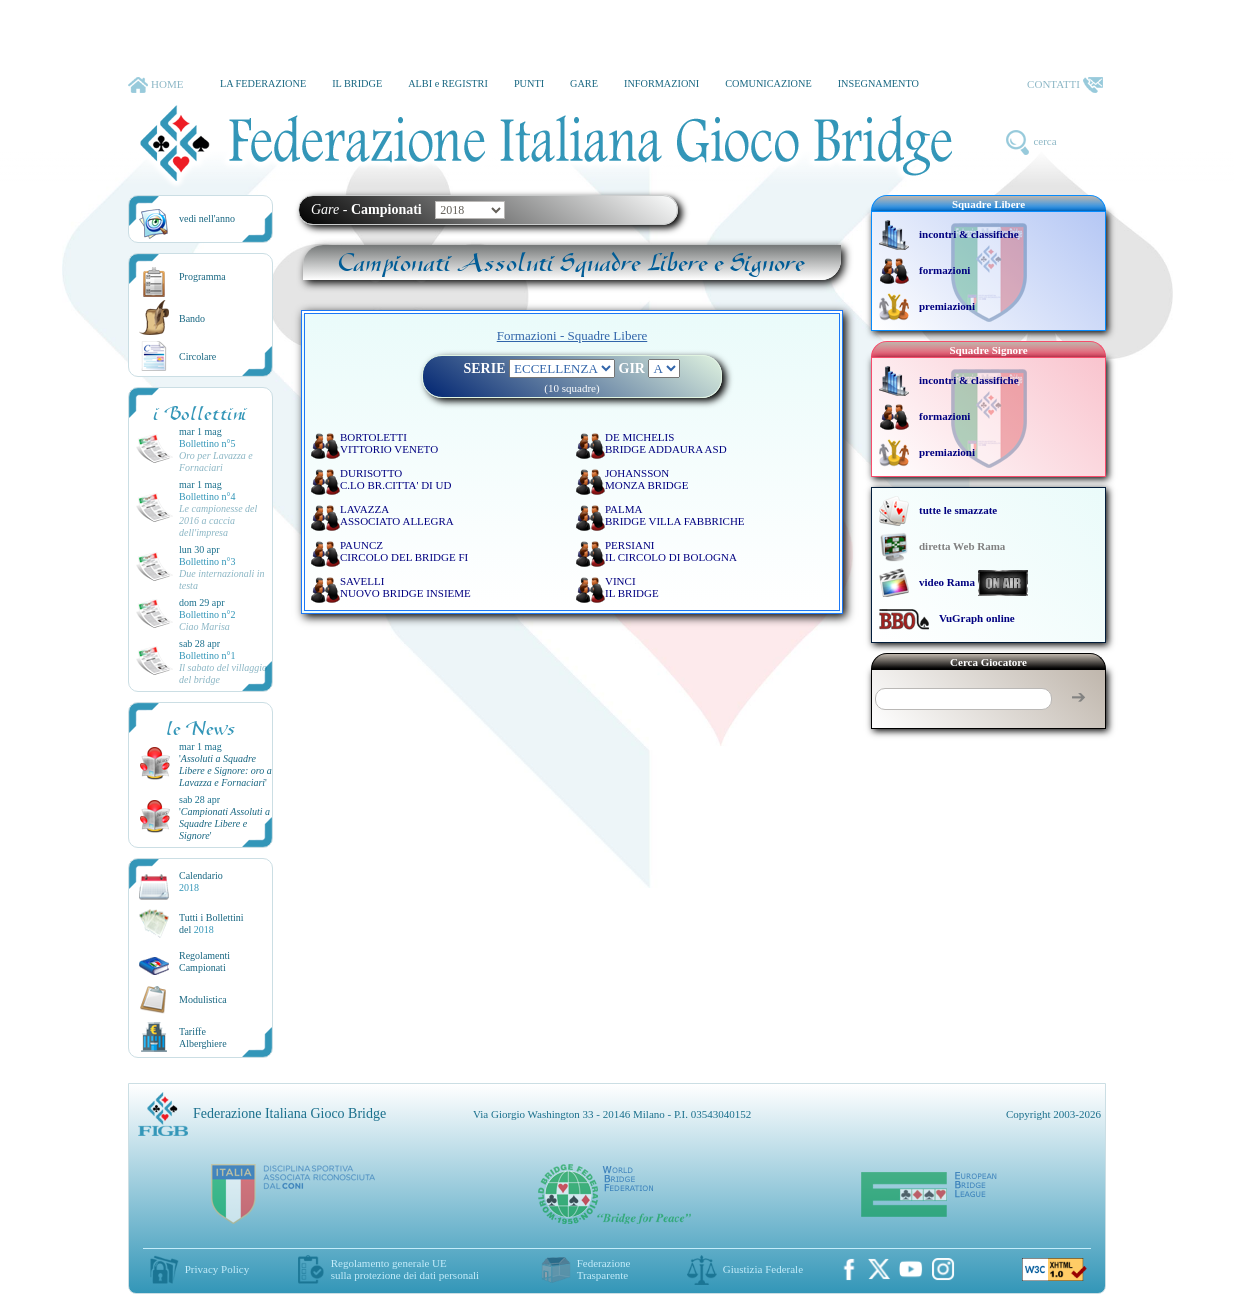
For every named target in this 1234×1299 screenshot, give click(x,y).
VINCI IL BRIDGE (632, 587)
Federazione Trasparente (604, 1269)
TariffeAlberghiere (203, 1037)
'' (225, 770)
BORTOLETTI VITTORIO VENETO (389, 443)
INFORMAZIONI (661, 83)
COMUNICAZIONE (768, 83)
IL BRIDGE (357, 83)
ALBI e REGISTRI (448, 83)
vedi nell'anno (207, 218)
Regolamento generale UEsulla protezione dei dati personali (405, 1269)
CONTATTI (1065, 85)
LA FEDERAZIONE (263, 83)
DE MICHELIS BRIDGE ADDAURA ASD (666, 443)
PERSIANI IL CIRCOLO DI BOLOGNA (671, 551)
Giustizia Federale (763, 1269)
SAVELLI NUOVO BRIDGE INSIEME (405, 587)
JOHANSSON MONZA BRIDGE (646, 479)
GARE (584, 83)
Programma (202, 276)
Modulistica (203, 999)
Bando (192, 318)
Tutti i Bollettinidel (211, 923)
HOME (155, 85)
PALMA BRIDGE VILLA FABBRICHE (675, 515)
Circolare (197, 356)
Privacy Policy (217, 1269)
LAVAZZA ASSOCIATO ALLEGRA (397, 515)
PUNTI (529, 83)
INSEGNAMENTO (878, 83)
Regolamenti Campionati (204, 961)
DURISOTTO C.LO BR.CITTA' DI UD (395, 479)
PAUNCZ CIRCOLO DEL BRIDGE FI (404, 551)
